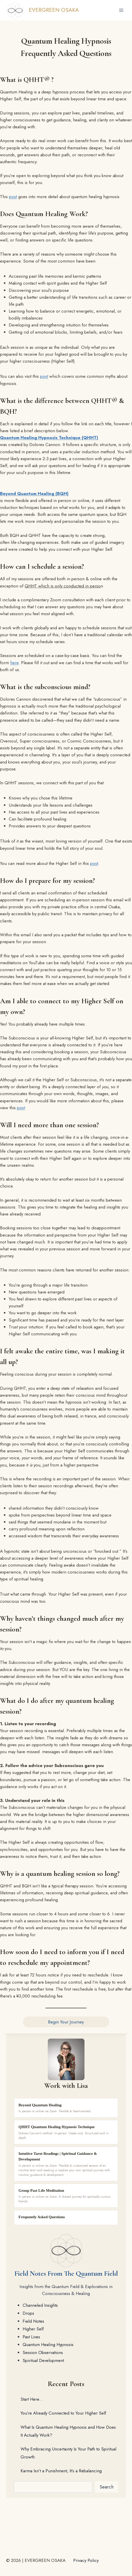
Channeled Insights (40, 2305)
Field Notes (33, 2321)
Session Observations (43, 2352)
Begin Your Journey (66, 2022)
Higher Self (33, 2329)
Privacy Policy (86, 2560)
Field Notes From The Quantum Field (66, 2273)
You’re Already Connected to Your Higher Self (63, 2413)
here (14, 663)
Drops (28, 2313)
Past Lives (31, 2337)
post (13, 197)
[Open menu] (121, 10)
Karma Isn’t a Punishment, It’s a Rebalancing (61, 2471)
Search (107, 2487)
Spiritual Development (43, 2360)
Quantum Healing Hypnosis (48, 2344)
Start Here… (32, 2399)
